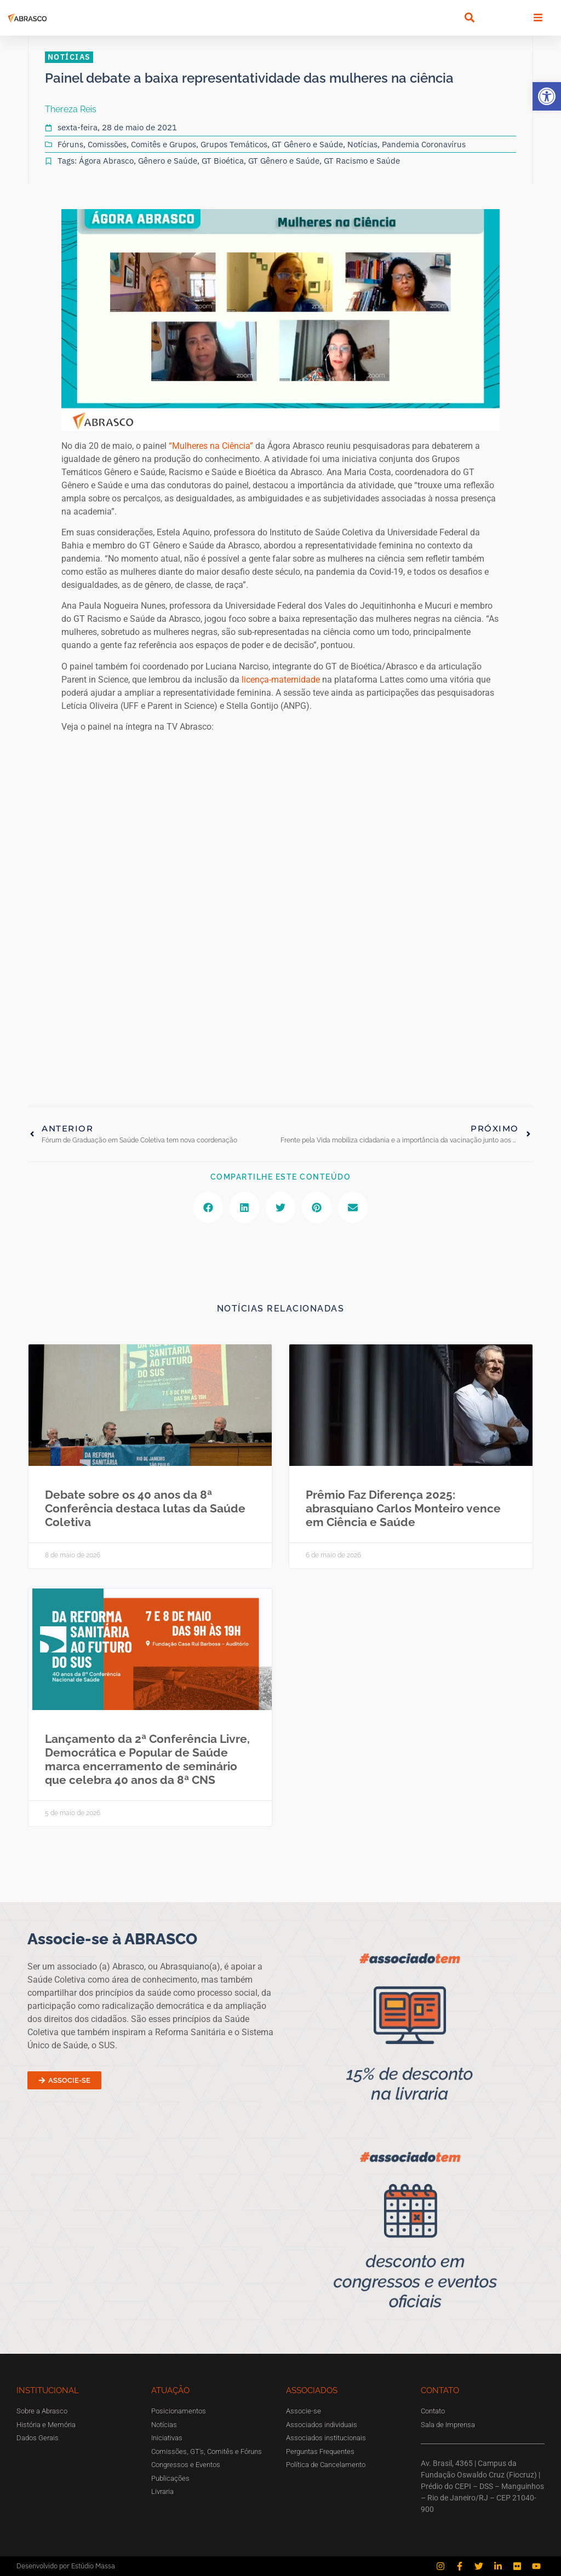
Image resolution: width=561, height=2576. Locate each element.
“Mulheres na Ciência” (212, 446)
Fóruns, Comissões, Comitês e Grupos (127, 144)
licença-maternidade (282, 679)
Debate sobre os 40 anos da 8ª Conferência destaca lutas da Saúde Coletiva (145, 1508)
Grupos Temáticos (234, 144)
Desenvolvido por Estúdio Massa (65, 2566)
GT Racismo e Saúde (362, 160)
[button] (547, 96)
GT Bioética (223, 160)
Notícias (362, 144)
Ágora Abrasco (106, 160)
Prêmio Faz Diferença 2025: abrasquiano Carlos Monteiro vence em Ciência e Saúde (403, 1508)
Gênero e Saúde (167, 160)
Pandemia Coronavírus (424, 144)
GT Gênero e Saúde (307, 144)
